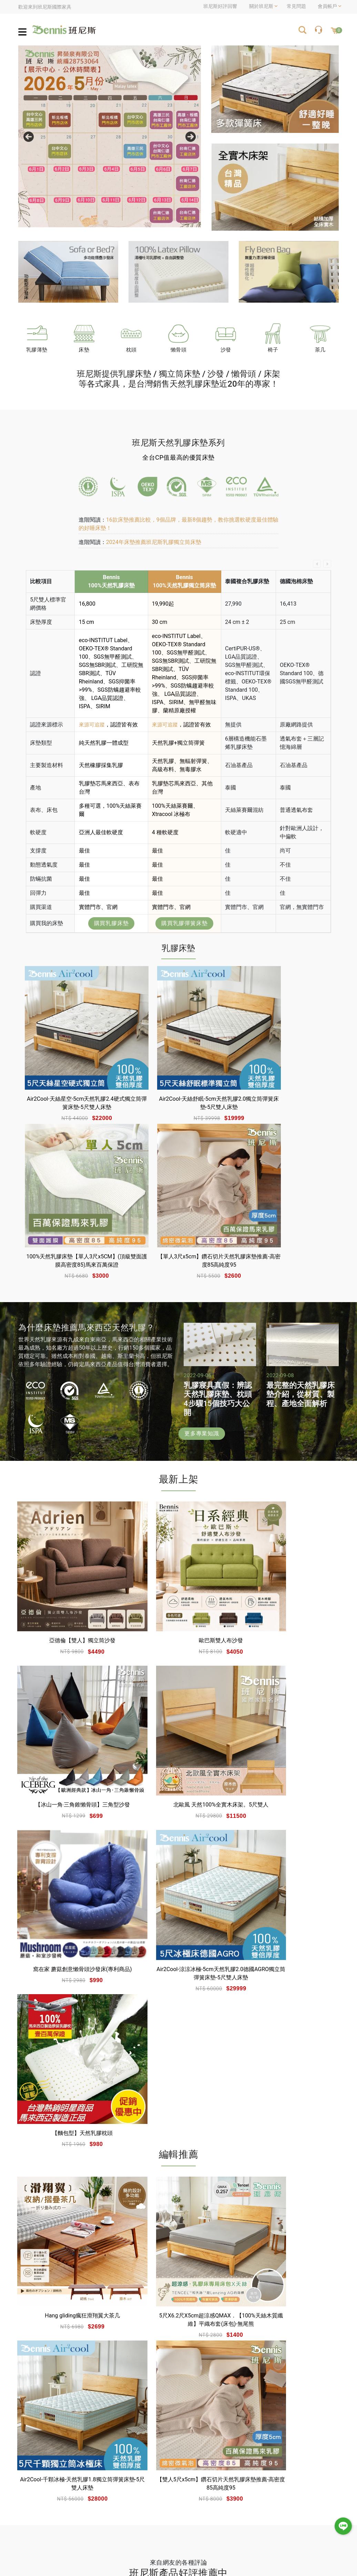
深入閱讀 (29, 2273)
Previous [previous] (28, 137)
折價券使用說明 (317, 2481)
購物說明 (285, 2481)
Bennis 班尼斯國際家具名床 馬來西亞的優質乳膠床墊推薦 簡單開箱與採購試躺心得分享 (288, 2253)
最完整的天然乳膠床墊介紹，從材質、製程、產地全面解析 (300, 1336)
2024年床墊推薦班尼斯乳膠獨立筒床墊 (153, 542)
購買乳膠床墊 (111, 923)
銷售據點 (176, 2493)
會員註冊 (235, 2481)
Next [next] (190, 137)
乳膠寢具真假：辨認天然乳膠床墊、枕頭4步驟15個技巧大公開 (218, 1341)
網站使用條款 (143, 2506)
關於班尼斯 (141, 2481)
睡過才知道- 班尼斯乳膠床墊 (66, 2244)
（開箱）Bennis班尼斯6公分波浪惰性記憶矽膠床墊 (176, 2249)
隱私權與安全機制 (148, 2518)
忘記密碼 (211, 2493)
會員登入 (211, 2481)
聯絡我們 (181, 2518)
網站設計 (195, 2555)
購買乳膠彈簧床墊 (184, 923)
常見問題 (295, 6)
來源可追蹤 (92, 724)
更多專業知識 (201, 1376)
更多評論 (178, 2348)
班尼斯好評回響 (220, 6)
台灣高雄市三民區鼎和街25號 (220, 2399)
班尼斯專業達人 (145, 2493)
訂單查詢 (235, 2493)
